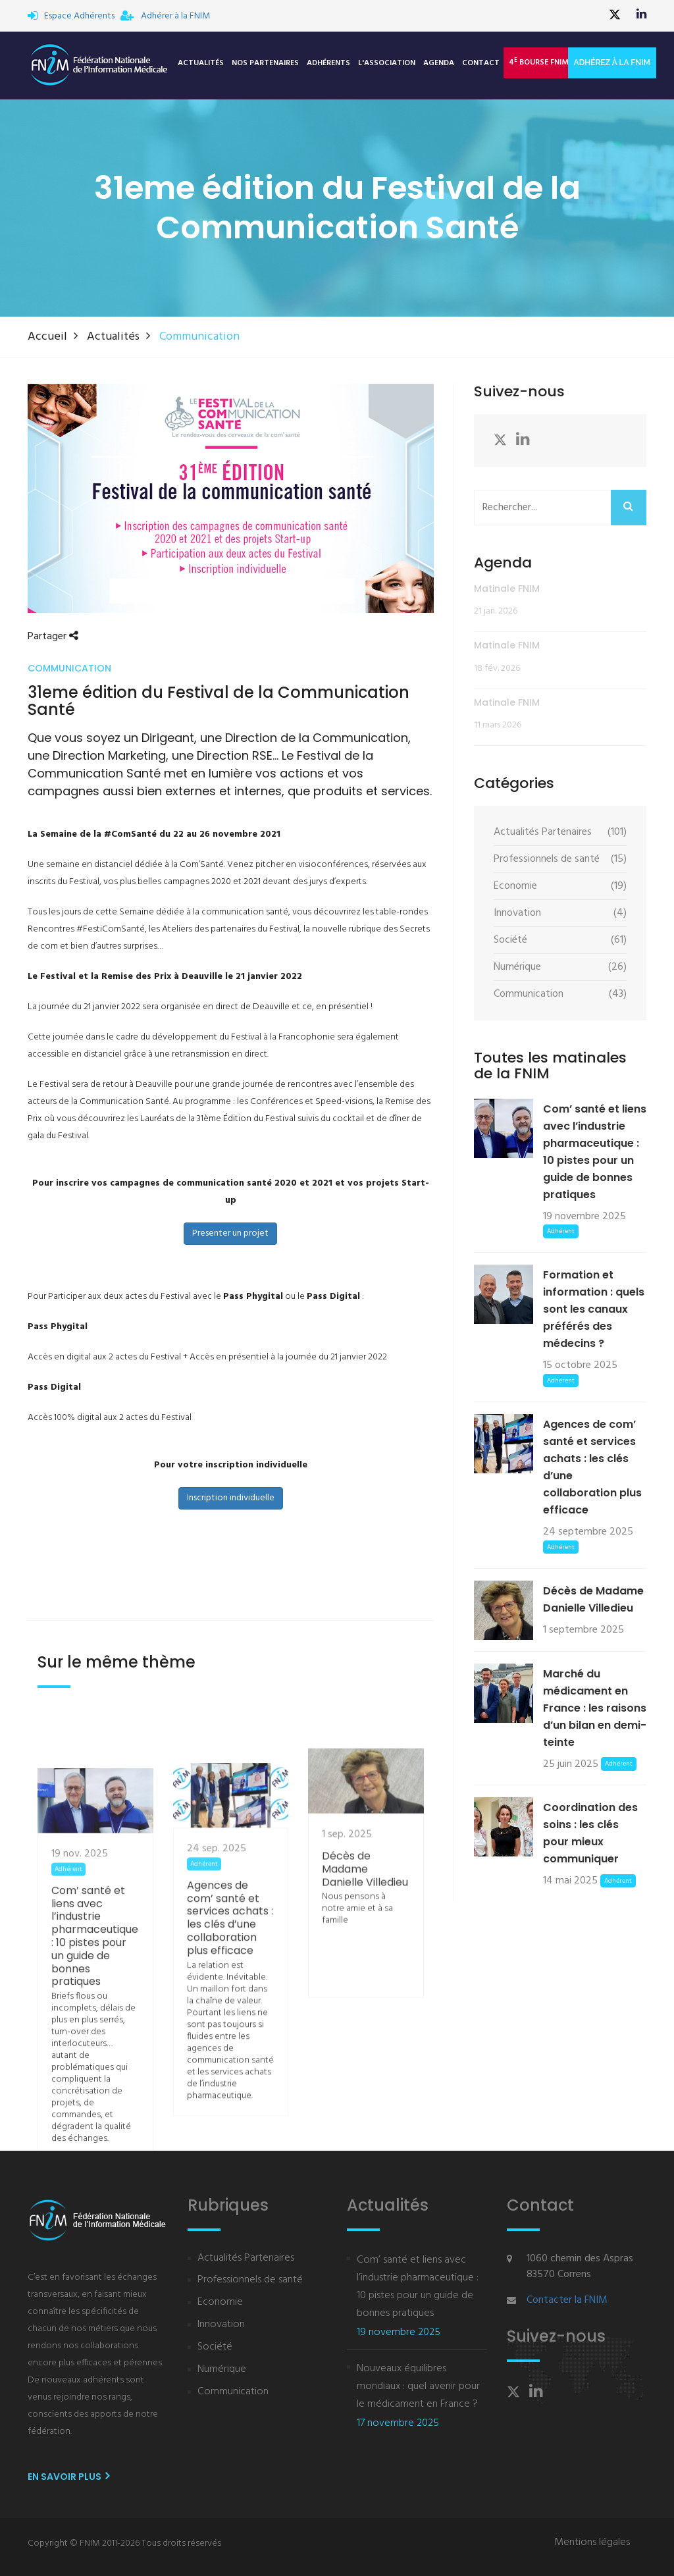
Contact (481, 63)
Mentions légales (592, 2542)
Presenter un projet (230, 1233)
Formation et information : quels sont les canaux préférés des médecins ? (593, 1309)
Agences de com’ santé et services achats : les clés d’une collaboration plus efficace (230, 2052)
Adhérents (328, 63)
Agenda (438, 63)
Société (214, 2347)
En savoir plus (68, 2476)
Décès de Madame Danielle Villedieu (365, 1964)
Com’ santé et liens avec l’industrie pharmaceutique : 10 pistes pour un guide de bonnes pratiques (94, 2085)
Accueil (47, 336)
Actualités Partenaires (245, 2258)
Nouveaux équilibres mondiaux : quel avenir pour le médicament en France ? (418, 2386)
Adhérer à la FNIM (165, 16)
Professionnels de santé (250, 2280)
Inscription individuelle (230, 1498)
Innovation (221, 2324)
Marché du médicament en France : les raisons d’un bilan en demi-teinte (594, 1708)
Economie (220, 2302)
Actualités (201, 63)
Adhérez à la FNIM (612, 62)
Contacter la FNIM (567, 2300)
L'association (386, 63)
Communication (233, 2392)
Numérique (221, 2369)
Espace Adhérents (71, 16)
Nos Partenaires (265, 63)
